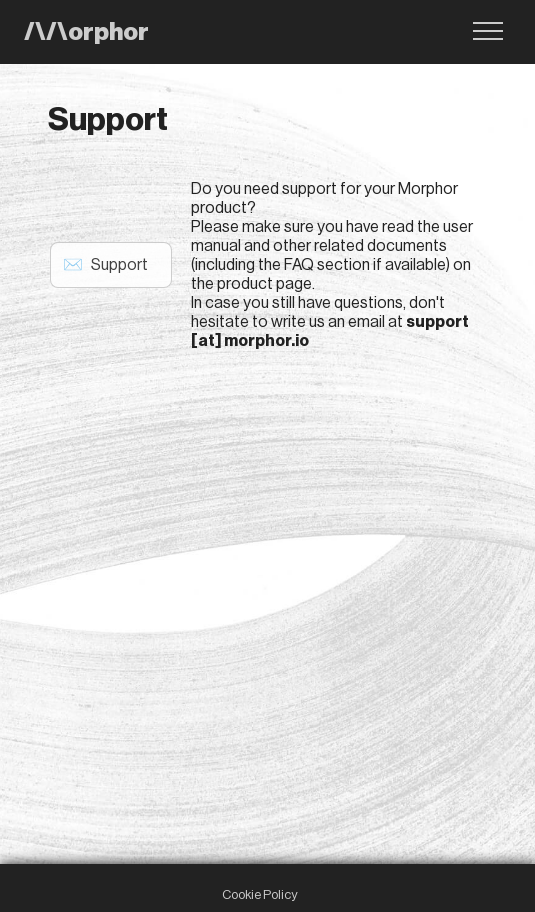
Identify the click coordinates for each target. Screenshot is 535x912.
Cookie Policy (259, 895)
